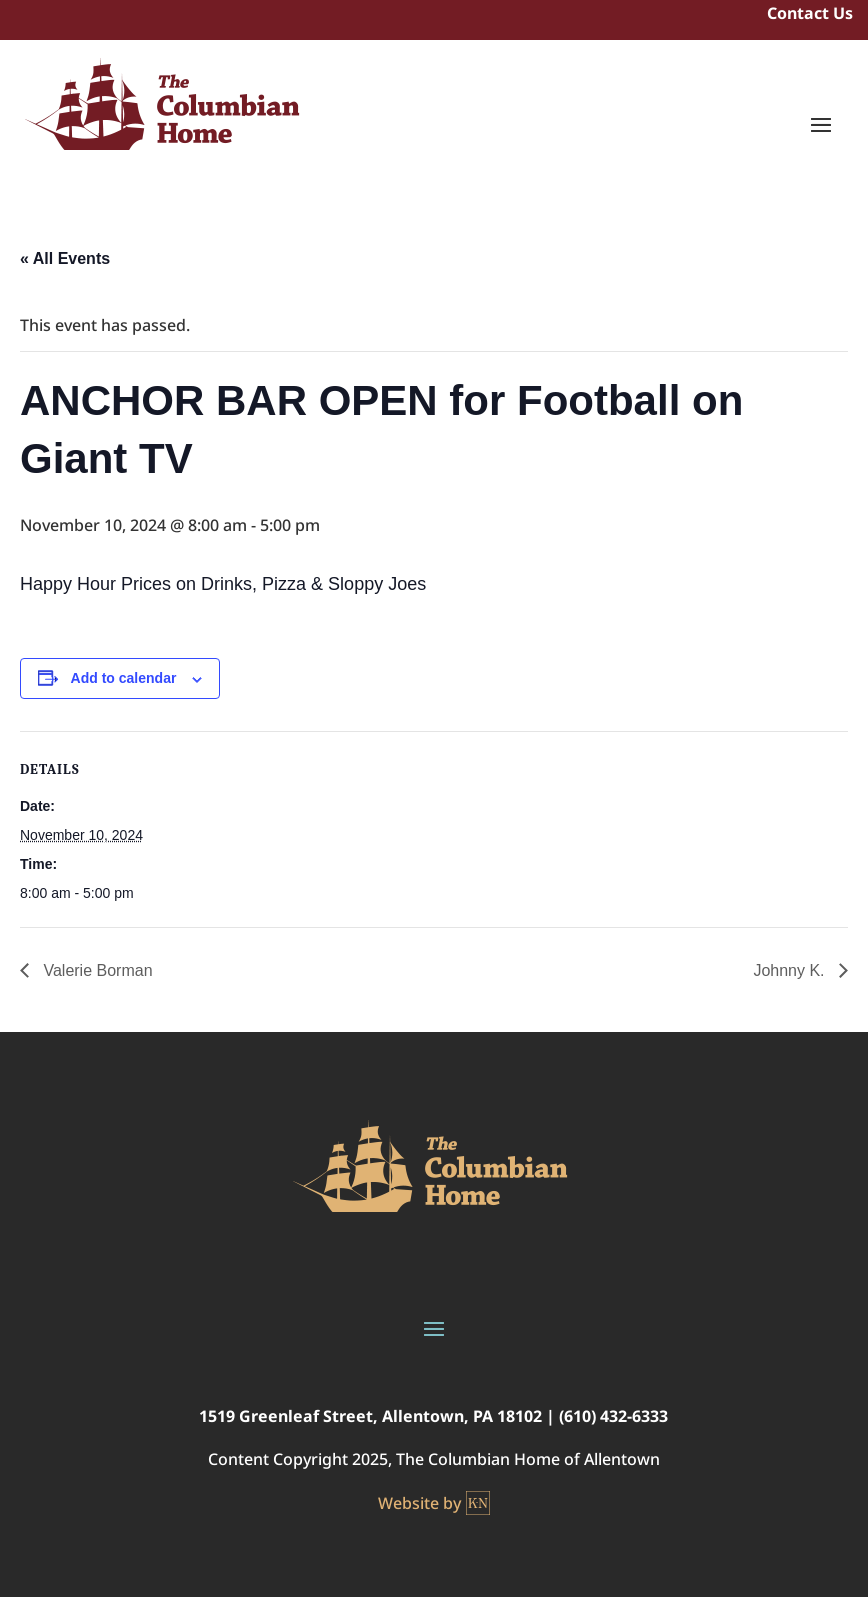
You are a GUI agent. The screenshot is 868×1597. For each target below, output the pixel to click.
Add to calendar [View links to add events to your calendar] (124, 678)
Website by (434, 1503)
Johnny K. (791, 970)
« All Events (65, 258)
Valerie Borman (96, 970)
